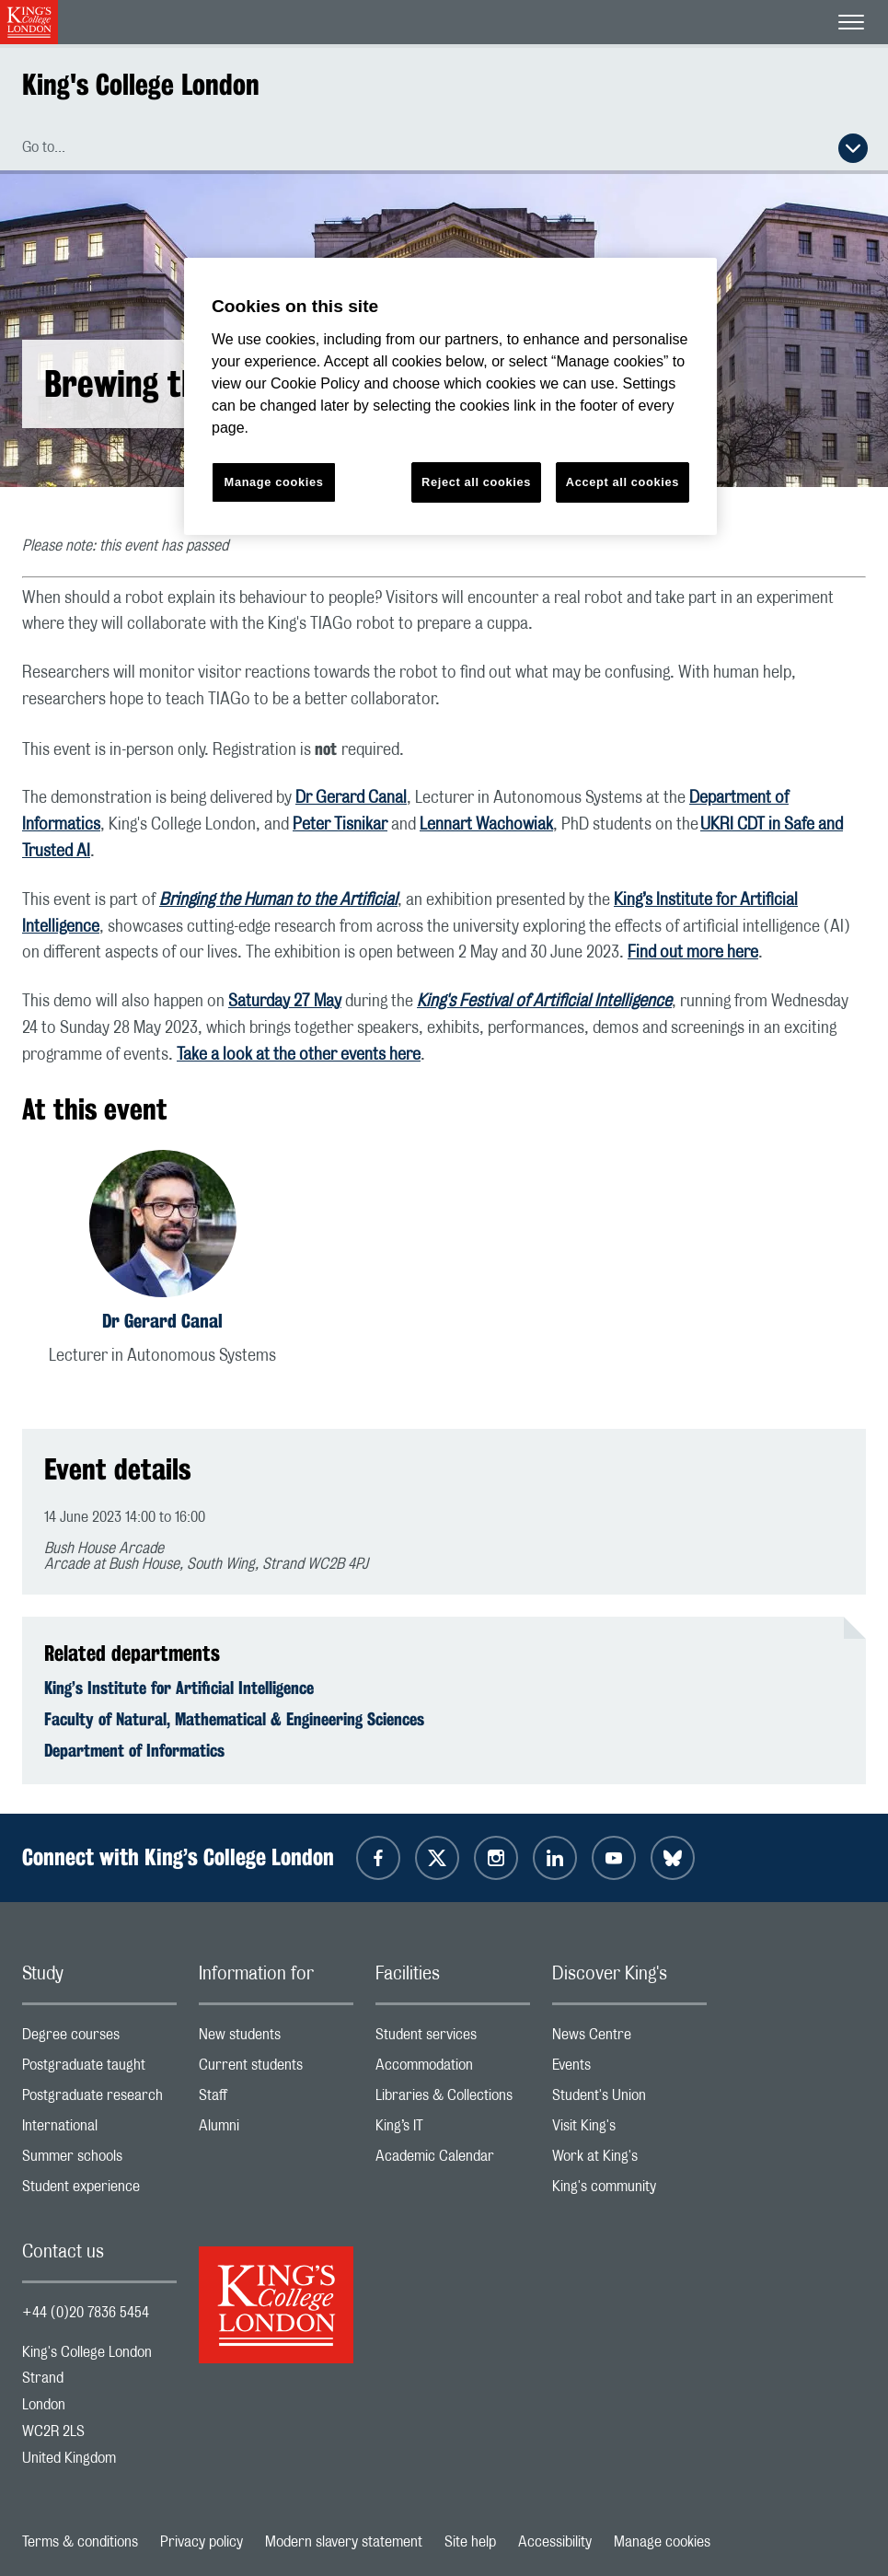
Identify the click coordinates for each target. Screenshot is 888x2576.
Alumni (276, 2129)
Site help (470, 2542)
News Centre (629, 2038)
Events (629, 2069)
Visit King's (629, 2129)
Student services (452, 2038)
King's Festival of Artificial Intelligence (544, 1001)
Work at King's (629, 2160)
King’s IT (452, 2129)
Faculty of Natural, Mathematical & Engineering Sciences (234, 1719)
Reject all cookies (476, 482)
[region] (450, 396)
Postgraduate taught (99, 2069)
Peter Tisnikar (340, 825)
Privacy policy (201, 2542)
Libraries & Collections (452, 2099)
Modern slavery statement (343, 2542)
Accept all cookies (622, 482)
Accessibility (555, 2542)
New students (276, 2038)
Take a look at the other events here (299, 1055)
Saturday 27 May (284, 1001)
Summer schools (99, 2160)
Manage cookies (662, 2542)
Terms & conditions (80, 2542)
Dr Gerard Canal (351, 798)
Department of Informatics (134, 1750)
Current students (276, 2069)
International (99, 2129)
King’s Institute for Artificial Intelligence (179, 1688)
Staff (276, 2099)
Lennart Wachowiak (486, 825)
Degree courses (99, 2038)
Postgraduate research (99, 2099)
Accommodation (452, 2069)
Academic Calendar (452, 2160)
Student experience (99, 2190)
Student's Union (629, 2099)
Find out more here (693, 953)
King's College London (140, 84)
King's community (629, 2190)
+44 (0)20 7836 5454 (85, 2312)
